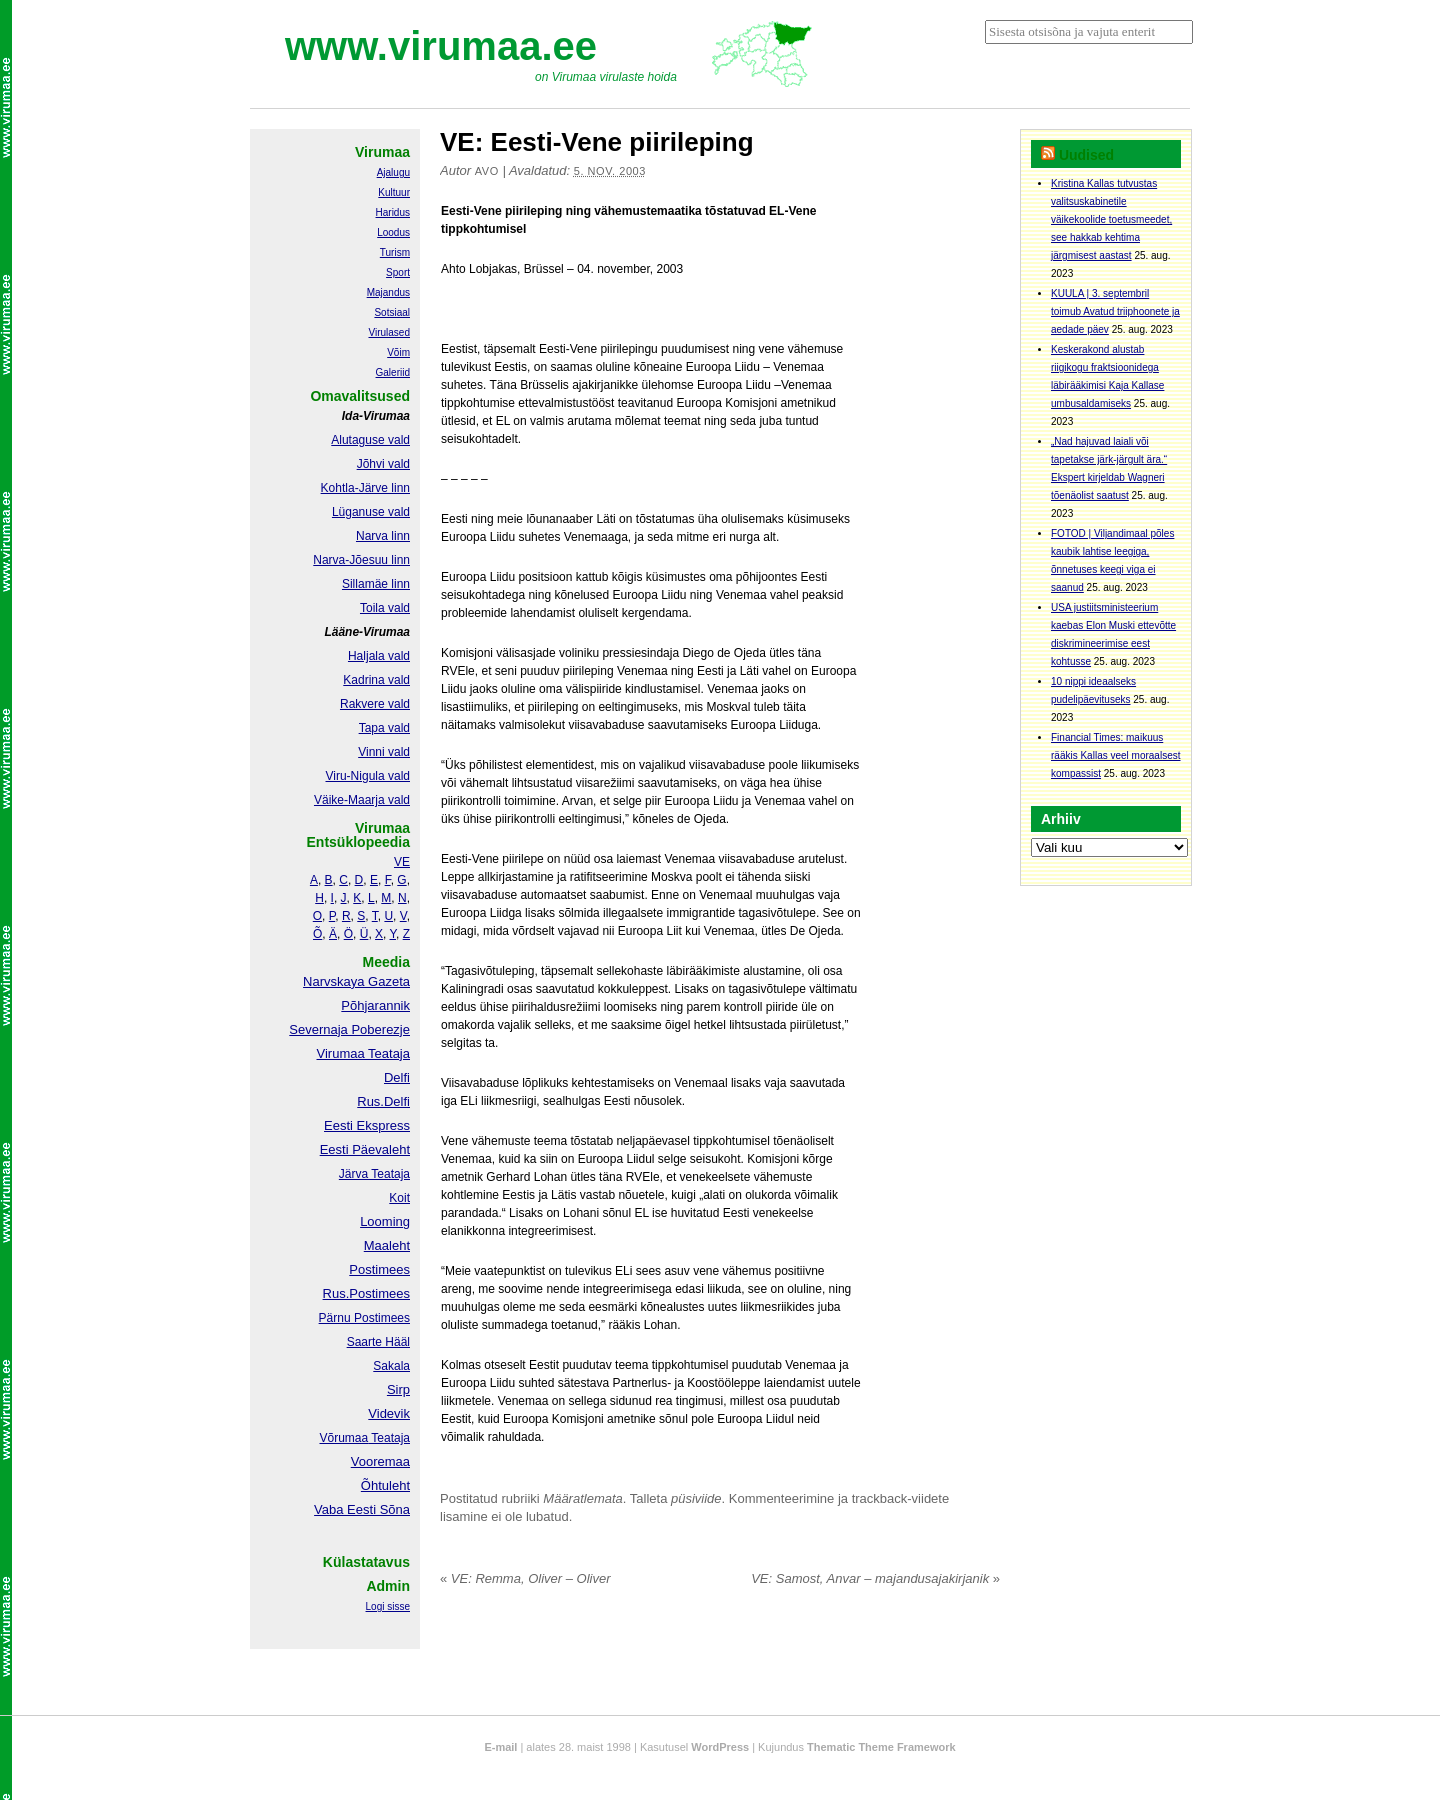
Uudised (1086, 155)
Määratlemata (582, 1498)
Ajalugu (393, 172)
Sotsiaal (392, 312)
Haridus (393, 212)
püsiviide (696, 1498)
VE (402, 862)
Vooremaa (380, 1461)
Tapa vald (384, 728)
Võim (398, 352)
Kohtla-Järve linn (365, 488)
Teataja (389, 1438)
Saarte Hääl (378, 1342)
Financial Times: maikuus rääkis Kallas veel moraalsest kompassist (1116, 755)
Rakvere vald (375, 704)
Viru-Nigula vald (368, 776)
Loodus (393, 232)
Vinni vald (384, 752)
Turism (395, 252)
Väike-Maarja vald (362, 800)
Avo (487, 171)
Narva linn (383, 536)
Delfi (397, 1077)
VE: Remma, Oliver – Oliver (525, 1578)
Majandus (388, 292)
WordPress (720, 1747)
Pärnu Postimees (364, 1318)
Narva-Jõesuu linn (361, 560)
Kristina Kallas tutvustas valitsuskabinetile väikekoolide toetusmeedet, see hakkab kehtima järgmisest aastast (1111, 219)
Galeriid (393, 372)
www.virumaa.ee (441, 46)
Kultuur (394, 192)
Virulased (389, 332)
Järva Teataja (374, 1174)
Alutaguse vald (370, 440)
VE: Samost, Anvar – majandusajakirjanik (875, 1578)
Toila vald (385, 608)
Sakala (391, 1366)
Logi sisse (388, 1606)
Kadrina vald (376, 680)
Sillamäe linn (376, 584)
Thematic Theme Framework (881, 1747)
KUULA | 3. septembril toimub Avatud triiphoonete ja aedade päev (1115, 311)
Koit (399, 1198)
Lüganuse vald (371, 512)
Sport (398, 272)
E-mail (500, 1747)
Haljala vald (379, 656)
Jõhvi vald (383, 464)
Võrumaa (343, 1438)
